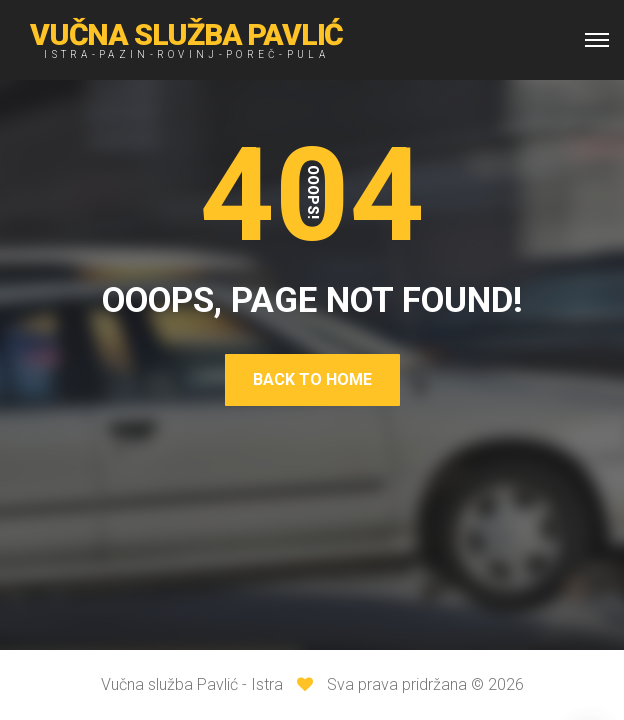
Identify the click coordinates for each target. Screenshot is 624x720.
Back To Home (312, 379)
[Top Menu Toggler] (597, 40)
